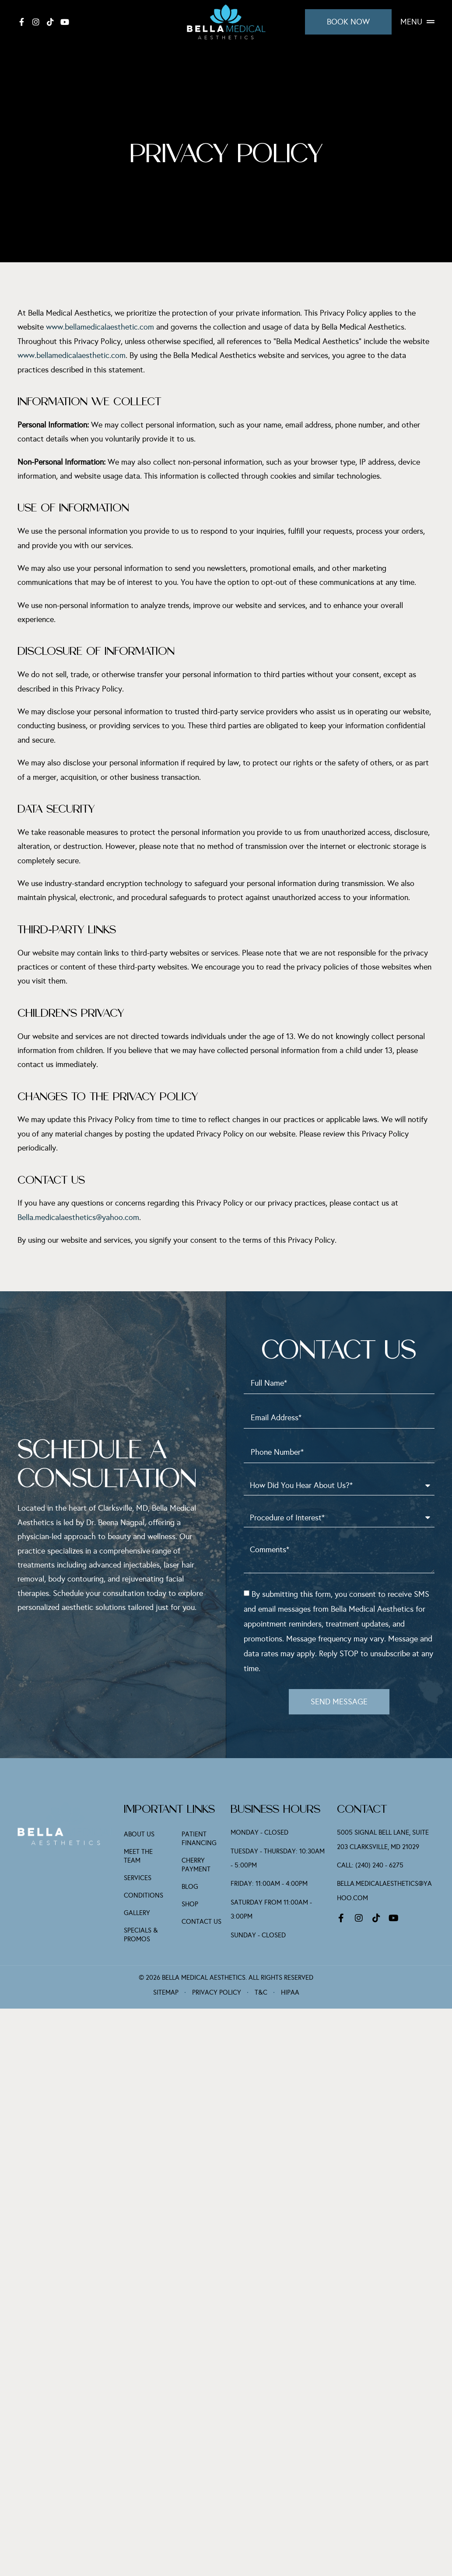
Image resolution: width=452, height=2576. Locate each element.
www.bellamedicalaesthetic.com (100, 327)
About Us (139, 1835)
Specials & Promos (141, 1935)
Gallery (137, 1913)
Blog (190, 1887)
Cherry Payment (196, 1865)
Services (137, 1878)
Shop (190, 1905)
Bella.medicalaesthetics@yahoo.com (78, 1217)
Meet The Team (138, 1856)
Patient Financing (199, 1839)
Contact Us (201, 1922)
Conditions (143, 1896)
